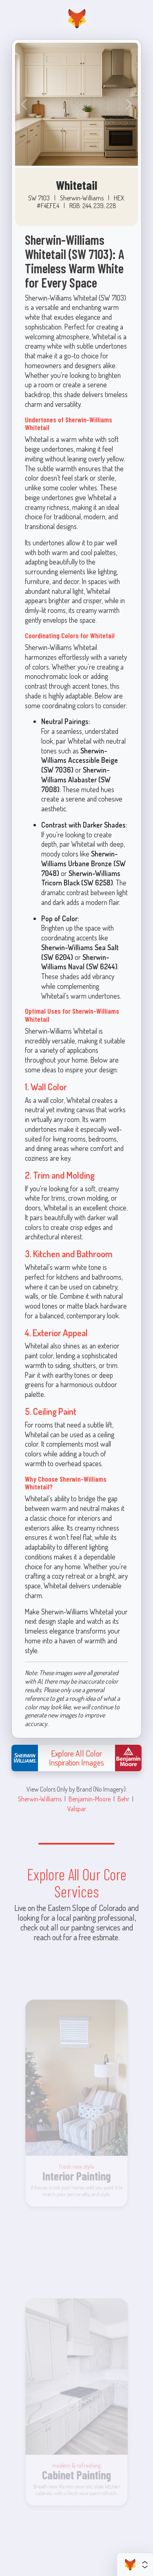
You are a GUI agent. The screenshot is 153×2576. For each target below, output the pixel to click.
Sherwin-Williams (40, 1798)
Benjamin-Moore (90, 1798)
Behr (123, 1798)
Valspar (76, 1808)
